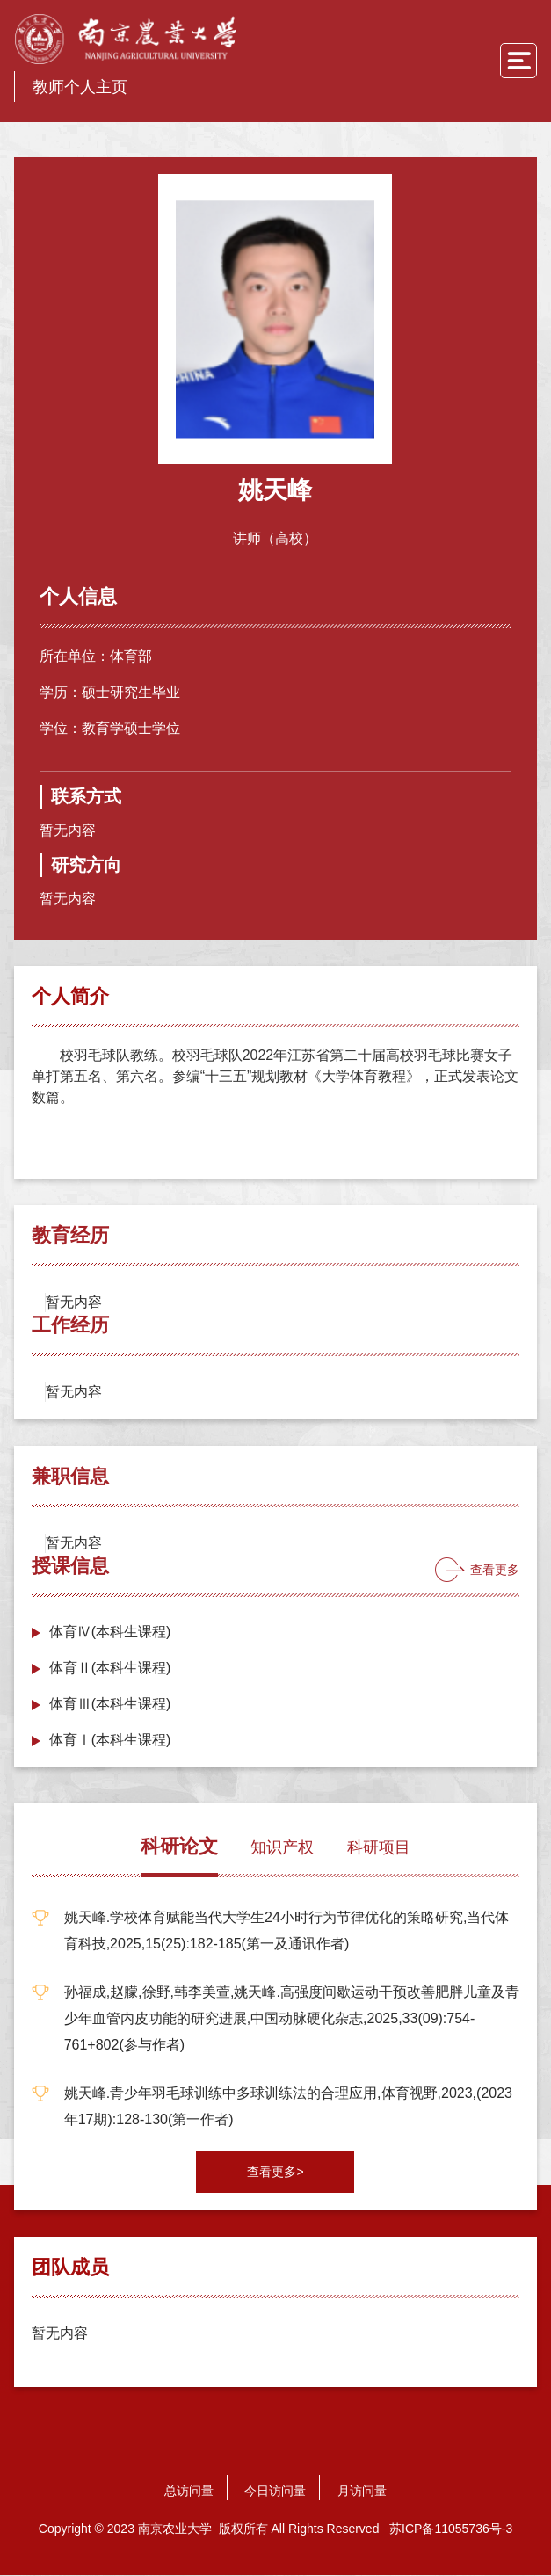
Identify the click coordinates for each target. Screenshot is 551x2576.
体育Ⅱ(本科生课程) (110, 1668)
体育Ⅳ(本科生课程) (110, 1632)
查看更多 (494, 1571)
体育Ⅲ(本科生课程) (110, 1704)
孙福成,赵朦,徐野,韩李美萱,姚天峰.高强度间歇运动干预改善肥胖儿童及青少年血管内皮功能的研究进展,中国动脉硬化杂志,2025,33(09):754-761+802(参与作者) (291, 2019)
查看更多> (275, 2173)
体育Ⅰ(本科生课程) (110, 1740)
